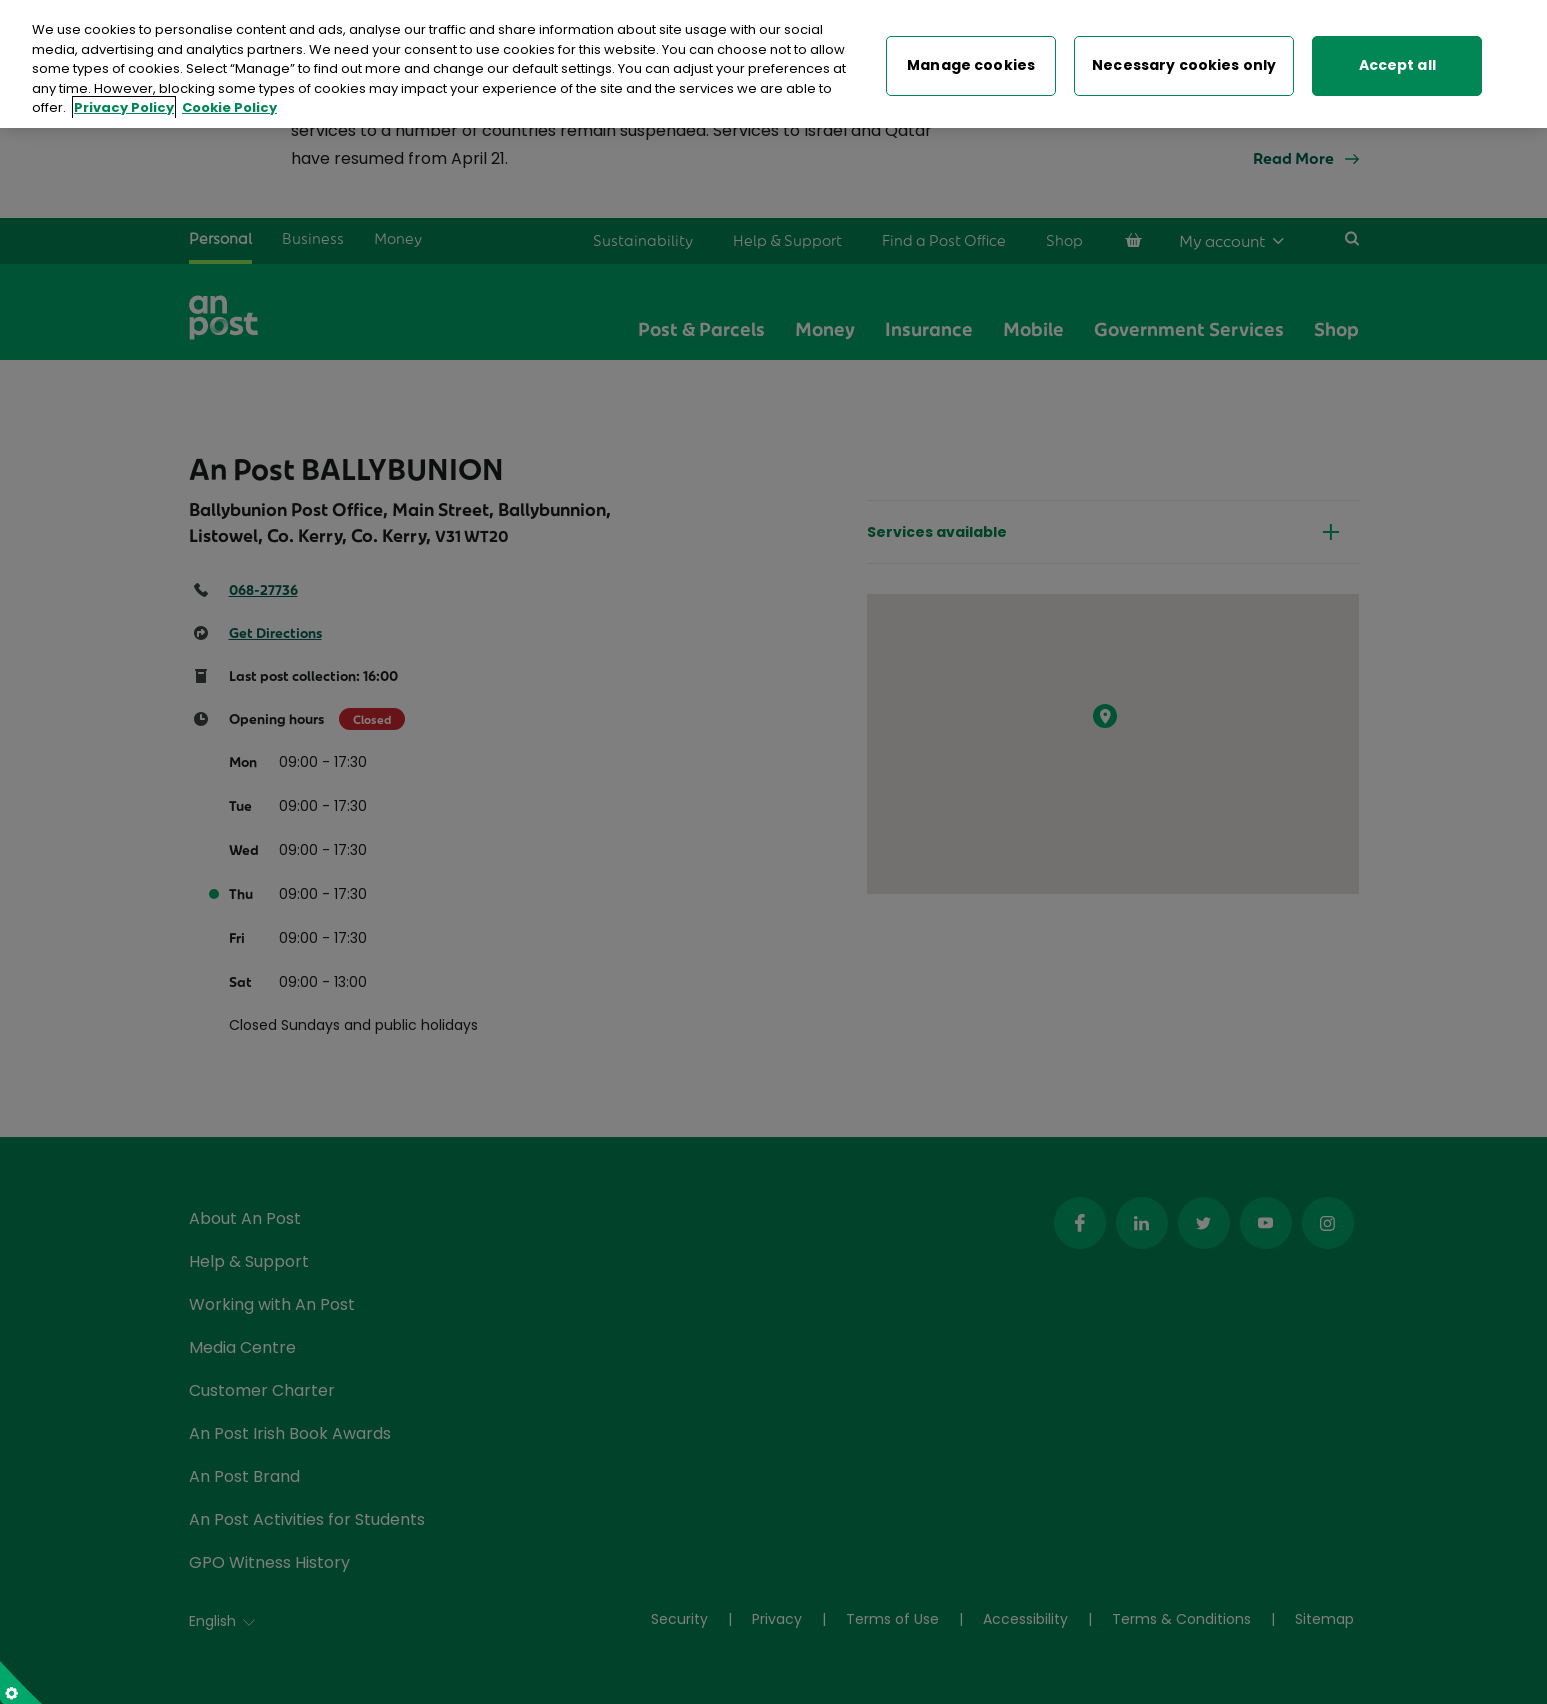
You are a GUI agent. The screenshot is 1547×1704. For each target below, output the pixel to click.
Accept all (1397, 57)
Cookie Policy (229, 99)
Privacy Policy (124, 99)
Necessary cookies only (1184, 57)
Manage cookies (971, 57)
